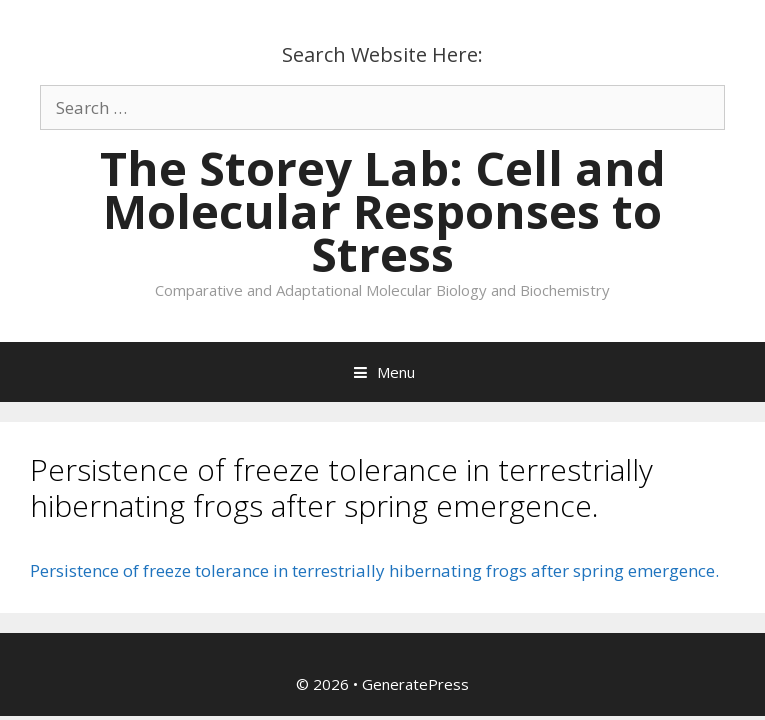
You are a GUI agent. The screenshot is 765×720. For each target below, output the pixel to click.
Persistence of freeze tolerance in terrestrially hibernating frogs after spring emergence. (374, 570)
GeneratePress (415, 684)
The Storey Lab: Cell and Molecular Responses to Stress (383, 211)
